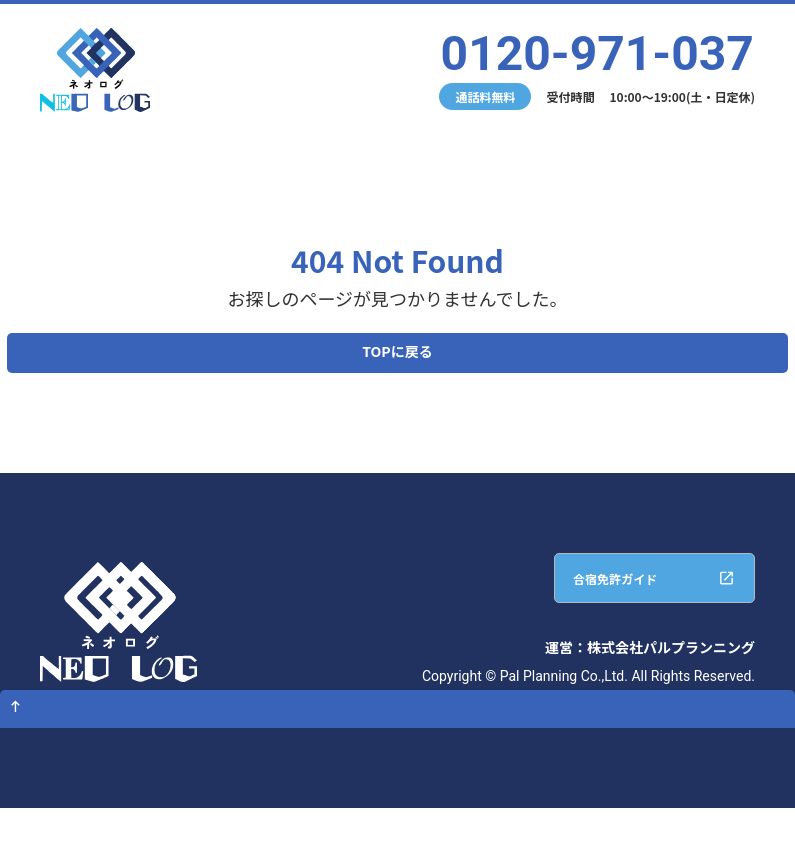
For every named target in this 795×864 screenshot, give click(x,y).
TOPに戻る (397, 358)
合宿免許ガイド (583, 599)
